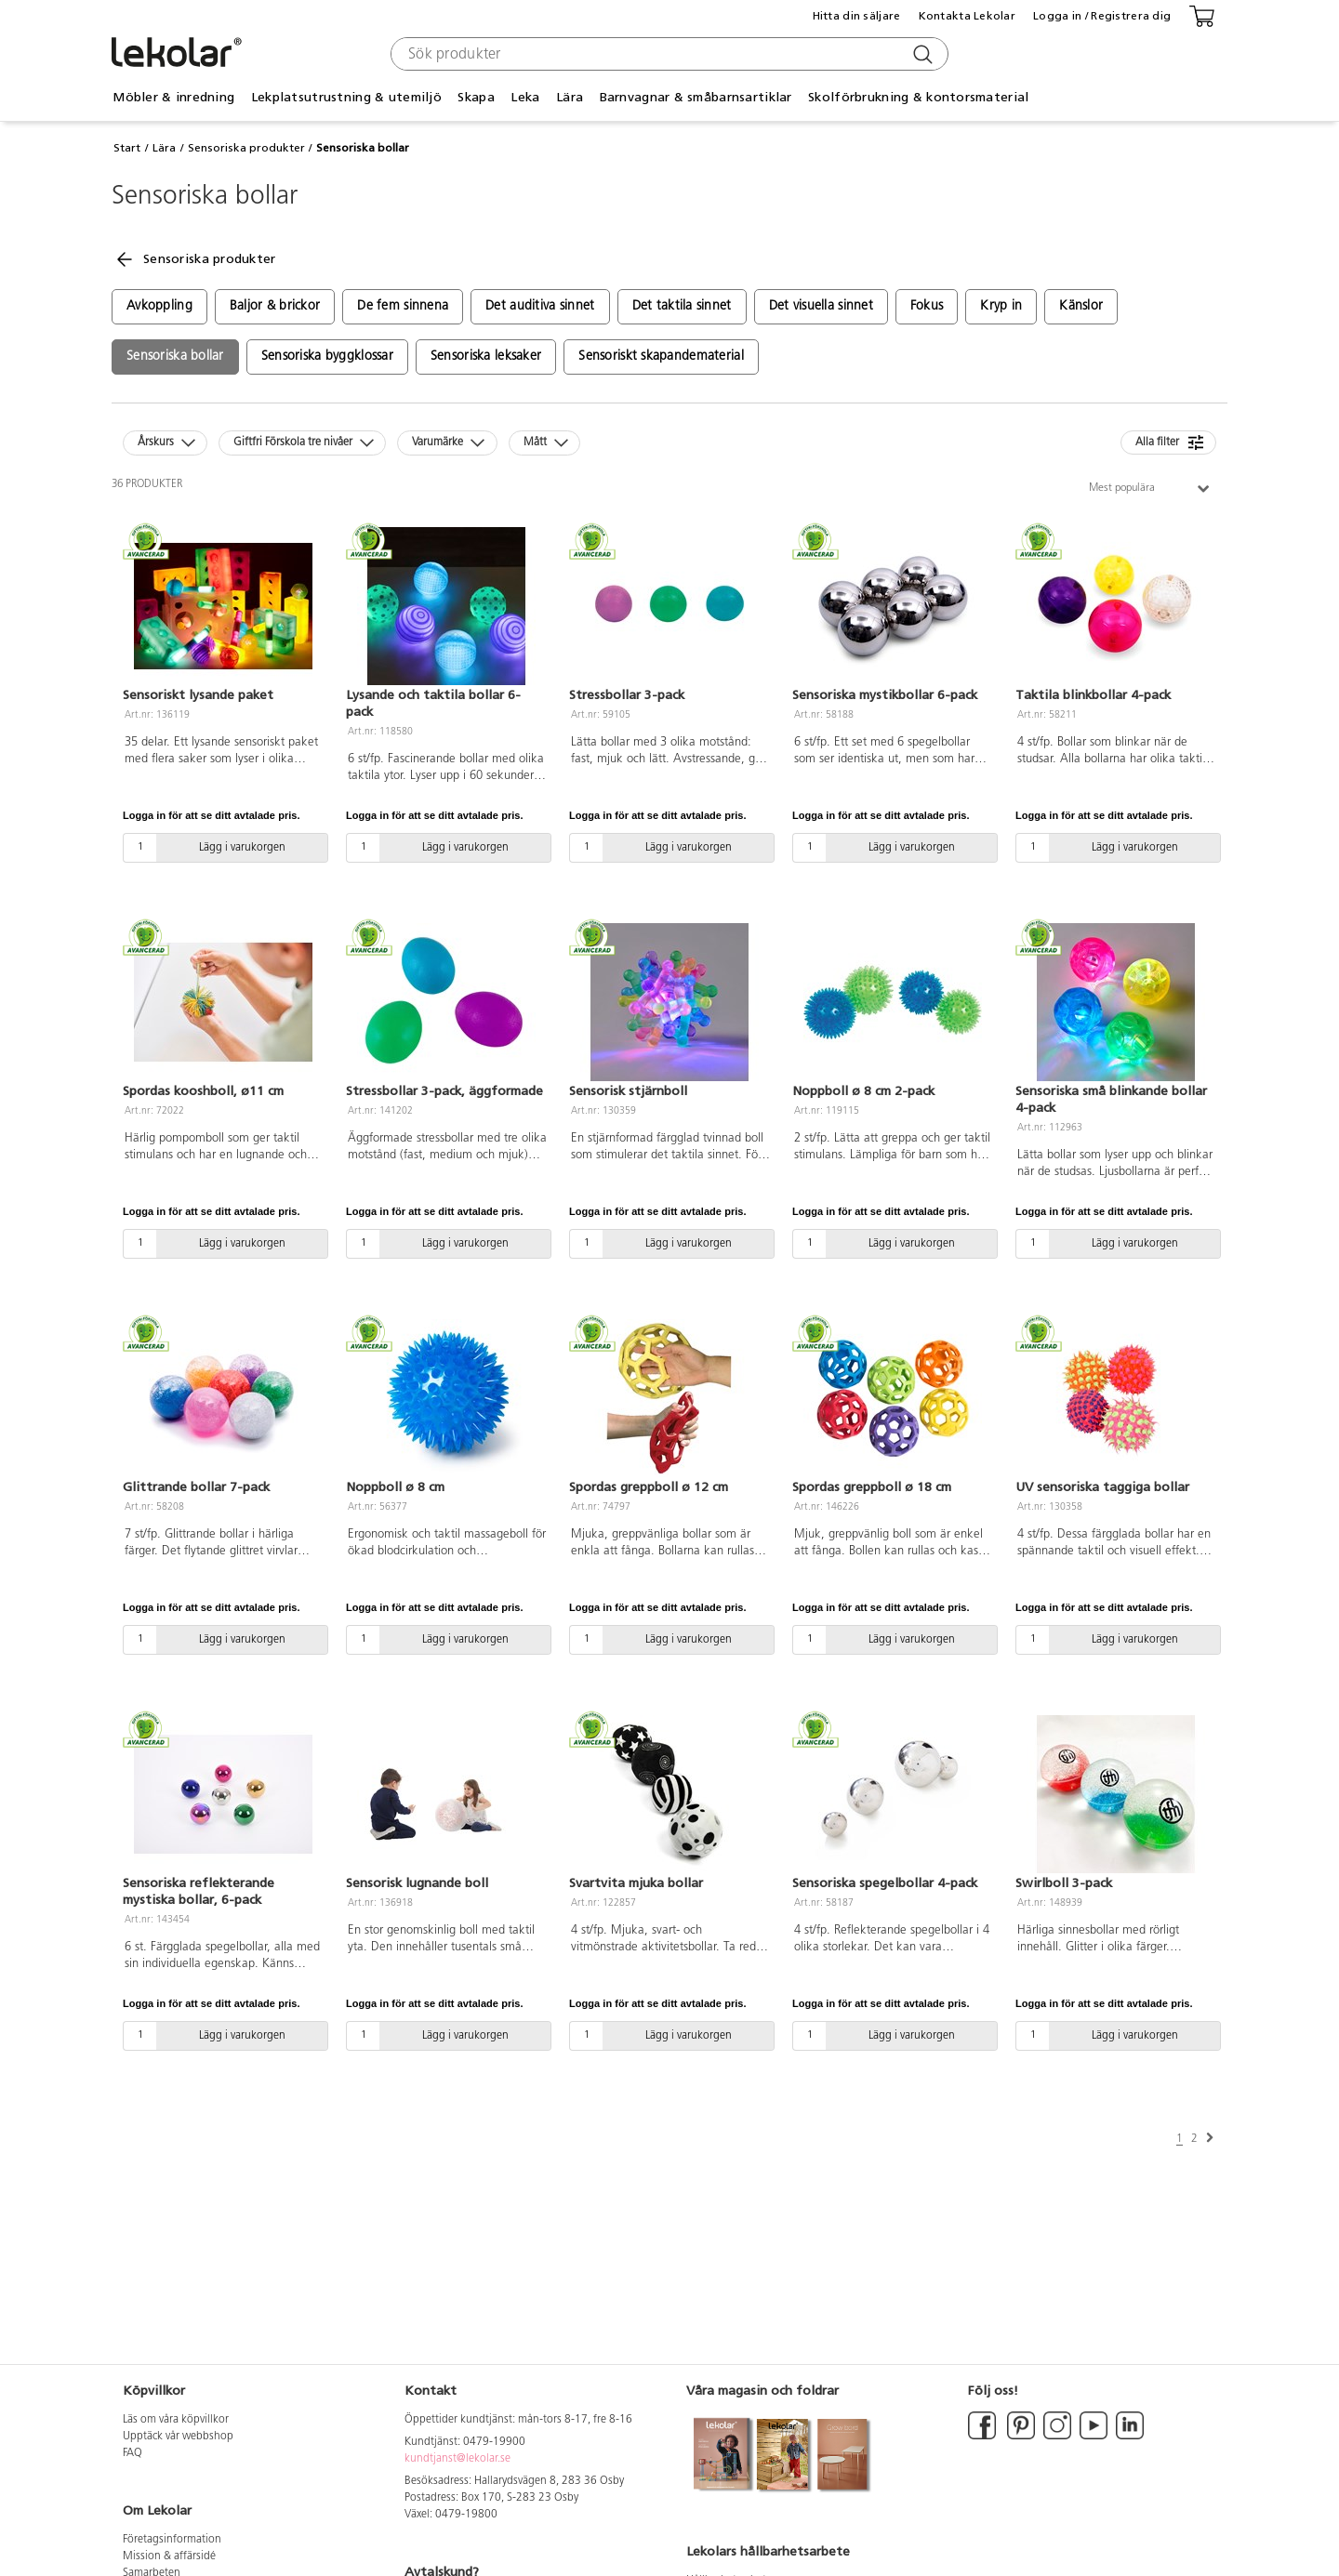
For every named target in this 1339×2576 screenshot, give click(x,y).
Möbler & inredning (173, 97)
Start (126, 147)
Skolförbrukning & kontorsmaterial (918, 97)
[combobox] (667, 54)
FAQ (132, 2453)
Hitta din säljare (857, 15)
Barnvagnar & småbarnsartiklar (696, 97)
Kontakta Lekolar (967, 15)
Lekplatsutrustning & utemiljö (346, 97)
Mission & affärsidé (169, 2556)
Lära (569, 97)
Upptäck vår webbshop (178, 2436)
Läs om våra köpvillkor (176, 2419)
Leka (524, 97)
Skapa (475, 97)
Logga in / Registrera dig (1102, 15)
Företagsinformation (172, 2539)
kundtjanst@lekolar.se (457, 2458)
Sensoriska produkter (246, 147)
